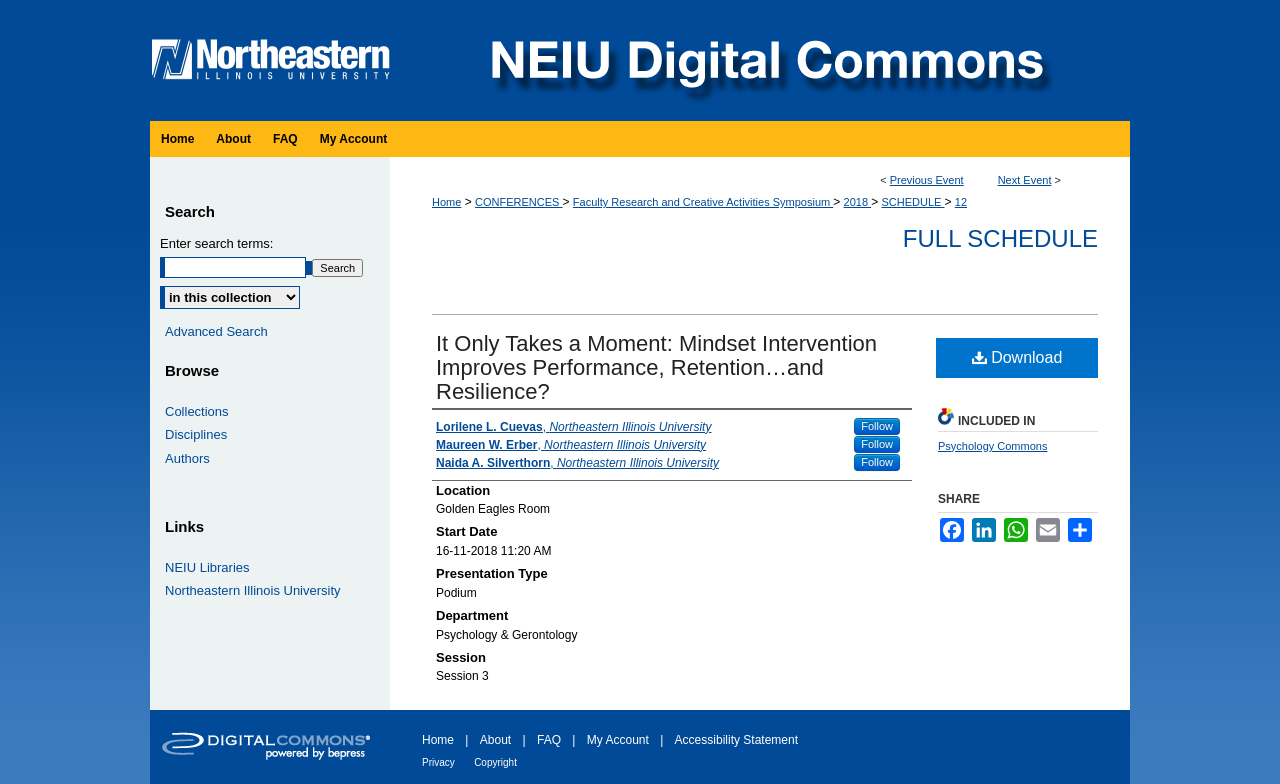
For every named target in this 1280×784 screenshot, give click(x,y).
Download (1017, 357)
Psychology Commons (992, 446)
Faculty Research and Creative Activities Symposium (703, 202)
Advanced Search (216, 331)
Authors (187, 458)
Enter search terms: (216, 243)
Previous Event (927, 180)
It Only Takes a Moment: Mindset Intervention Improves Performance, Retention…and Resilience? (656, 367)
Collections (197, 411)
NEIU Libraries (207, 567)
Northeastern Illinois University (253, 590)
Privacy (438, 762)
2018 (858, 202)
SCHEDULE (913, 202)
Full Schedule (1000, 238)
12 (961, 202)
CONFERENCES (518, 202)
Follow (877, 426)
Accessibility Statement (736, 740)
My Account (618, 740)
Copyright (495, 762)
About (495, 740)
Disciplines (196, 434)
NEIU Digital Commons (765, 60)
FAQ (549, 740)
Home (446, 202)
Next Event (1025, 180)
